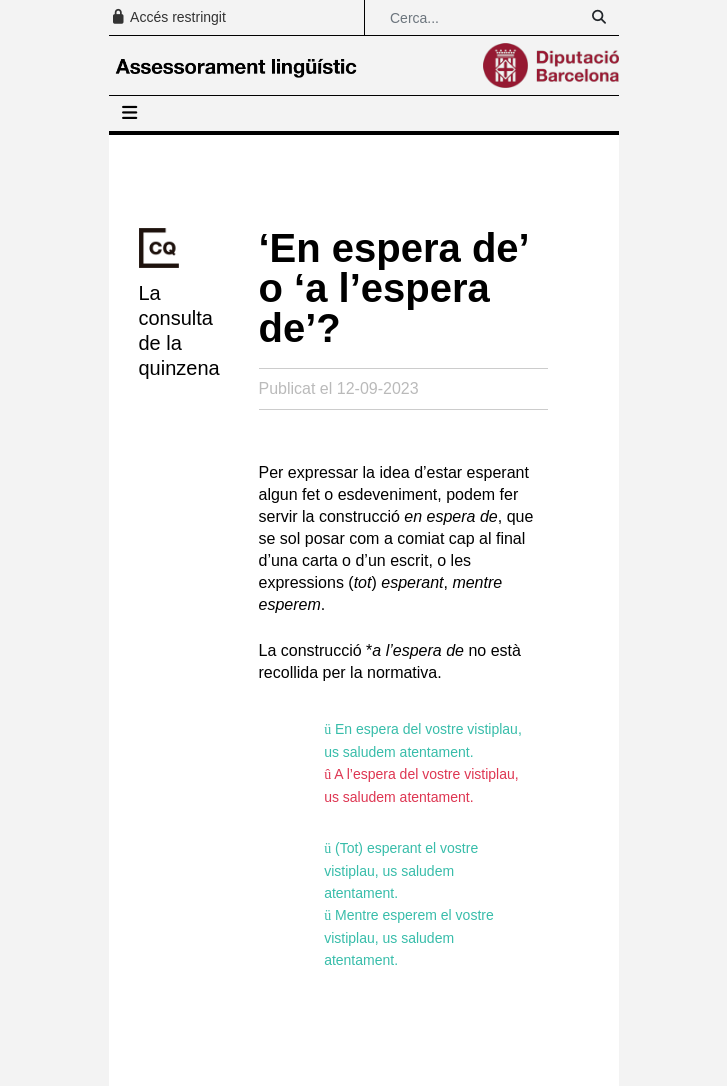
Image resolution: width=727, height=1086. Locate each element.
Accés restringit (168, 17)
